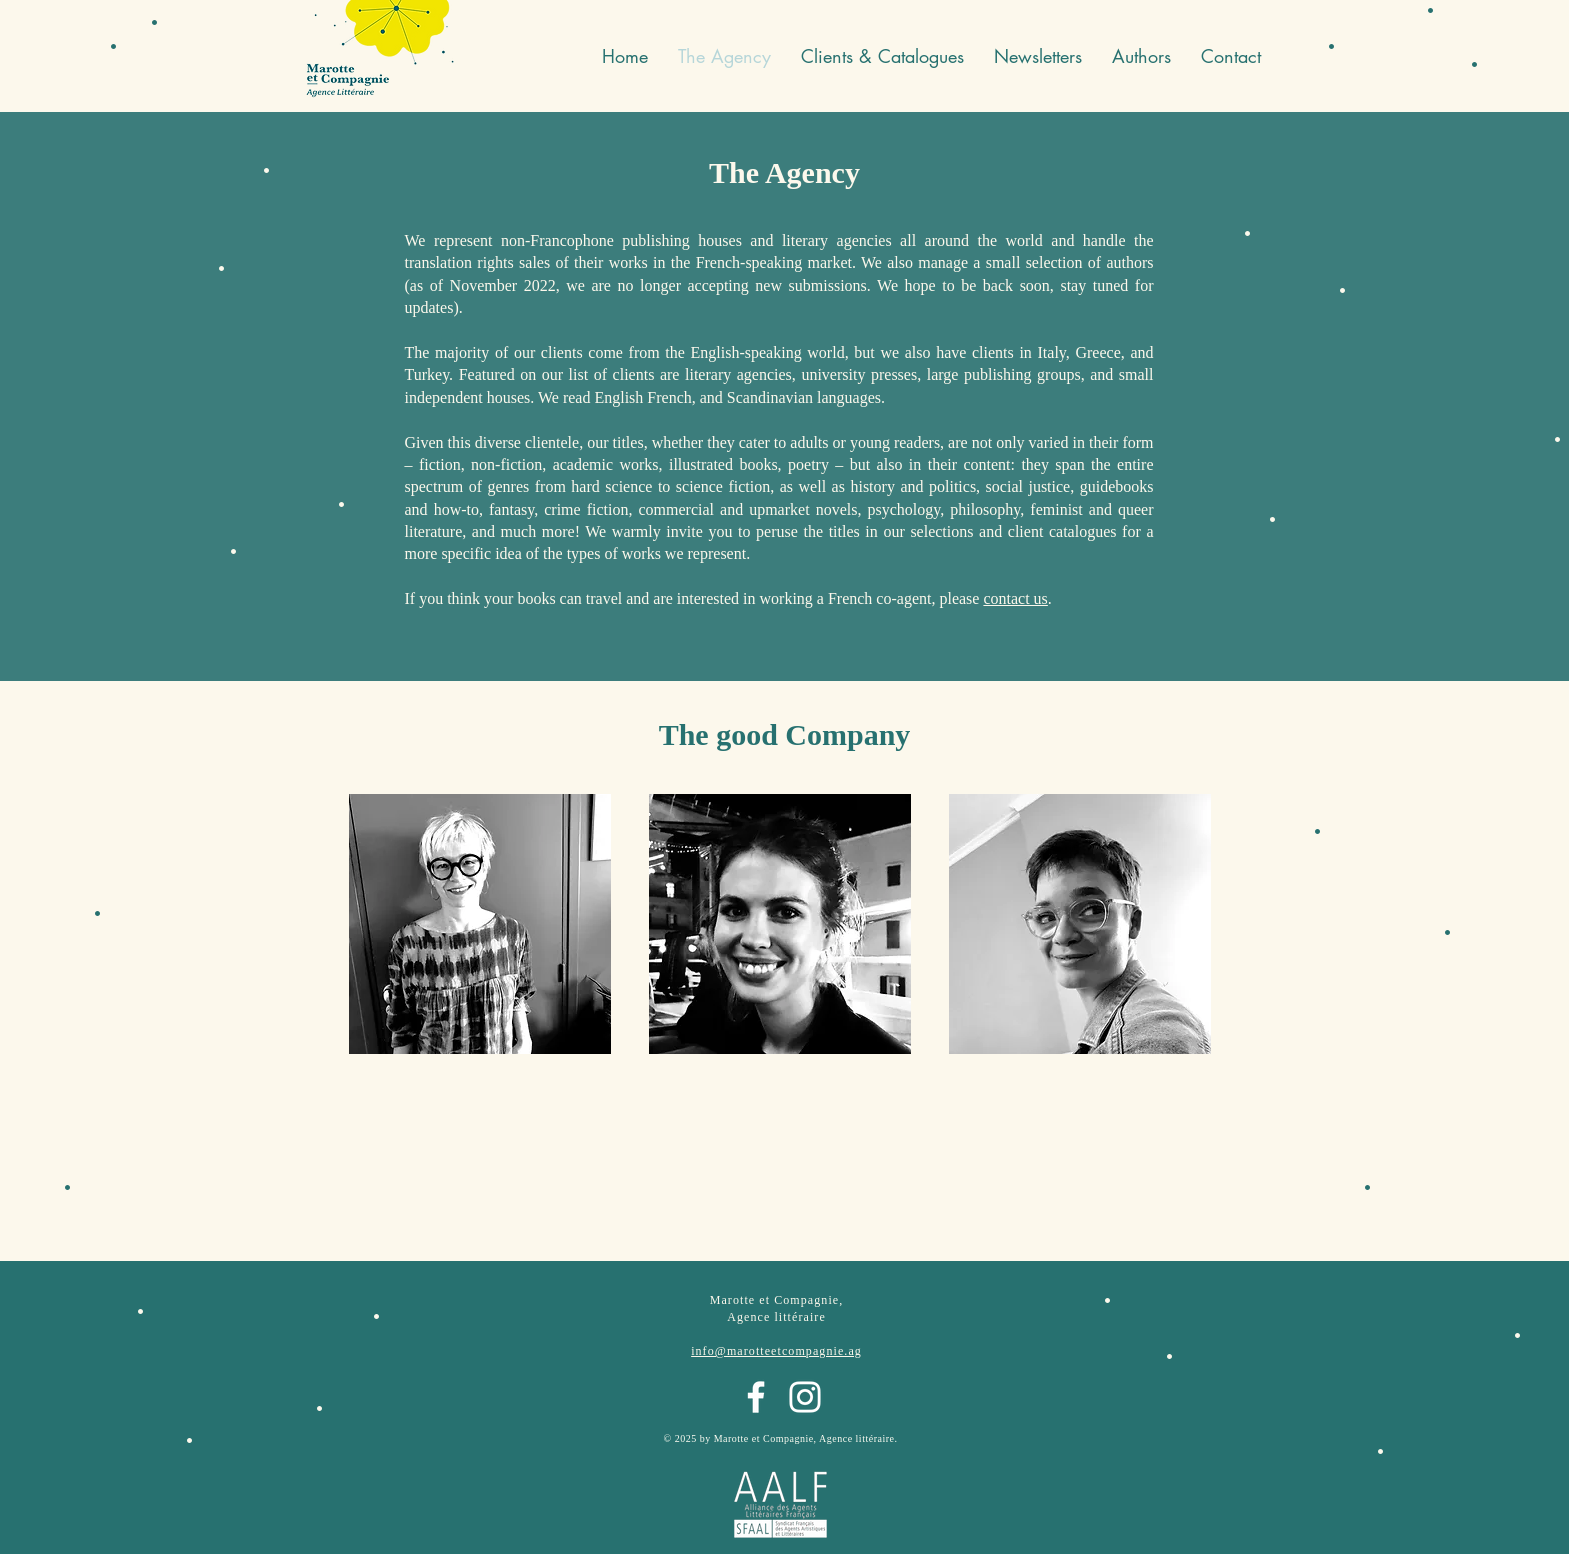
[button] (1038, 56)
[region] (480, 947)
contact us (1015, 598)
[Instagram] (805, 1397)
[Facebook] (756, 1397)
